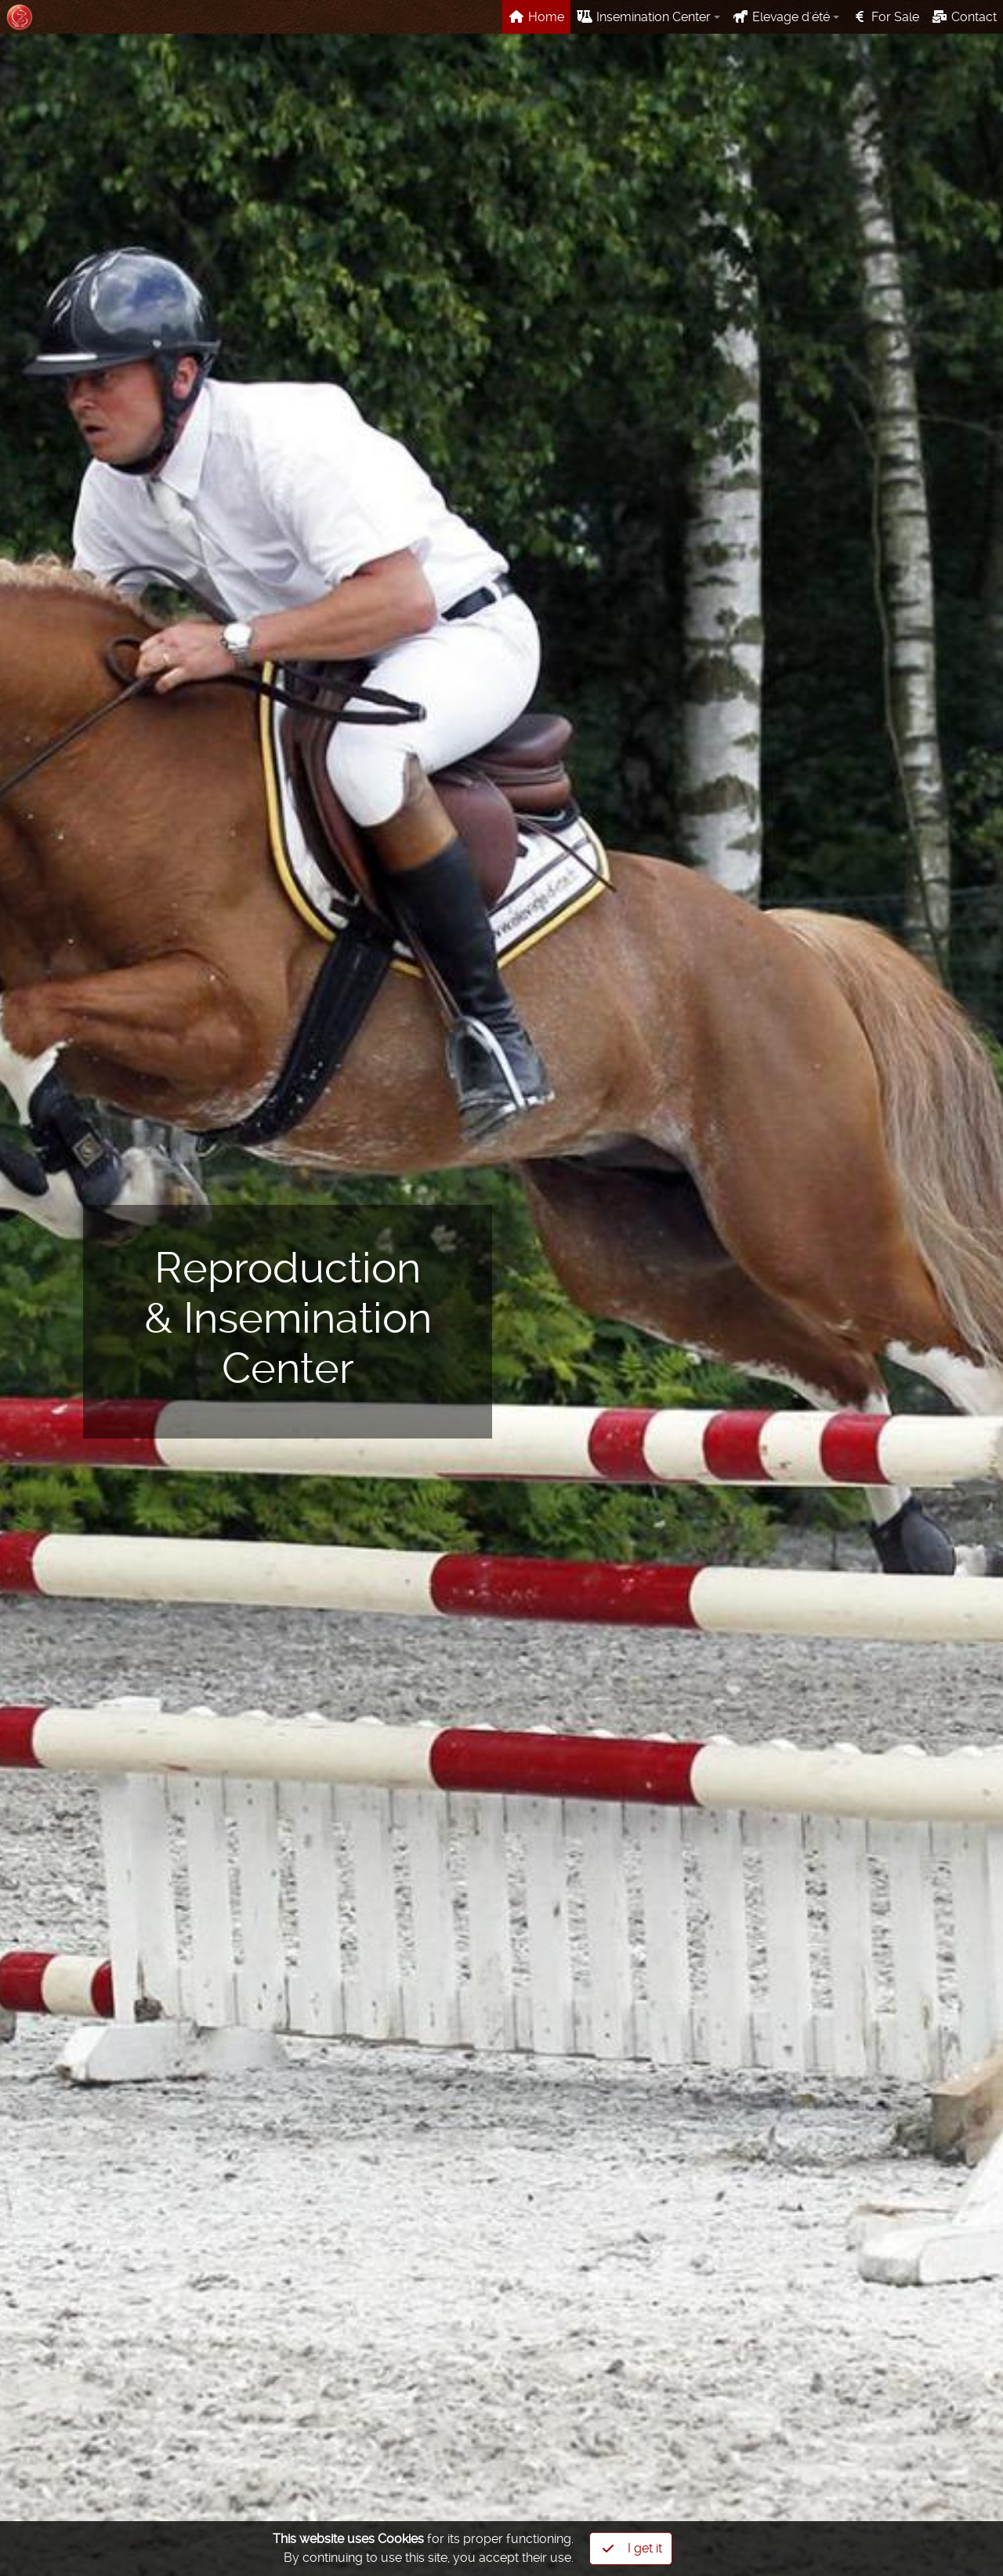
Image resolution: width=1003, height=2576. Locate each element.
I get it (632, 2548)
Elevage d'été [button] (781, 16)
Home (536, 16)
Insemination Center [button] (644, 16)
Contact (964, 16)
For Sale (885, 16)
